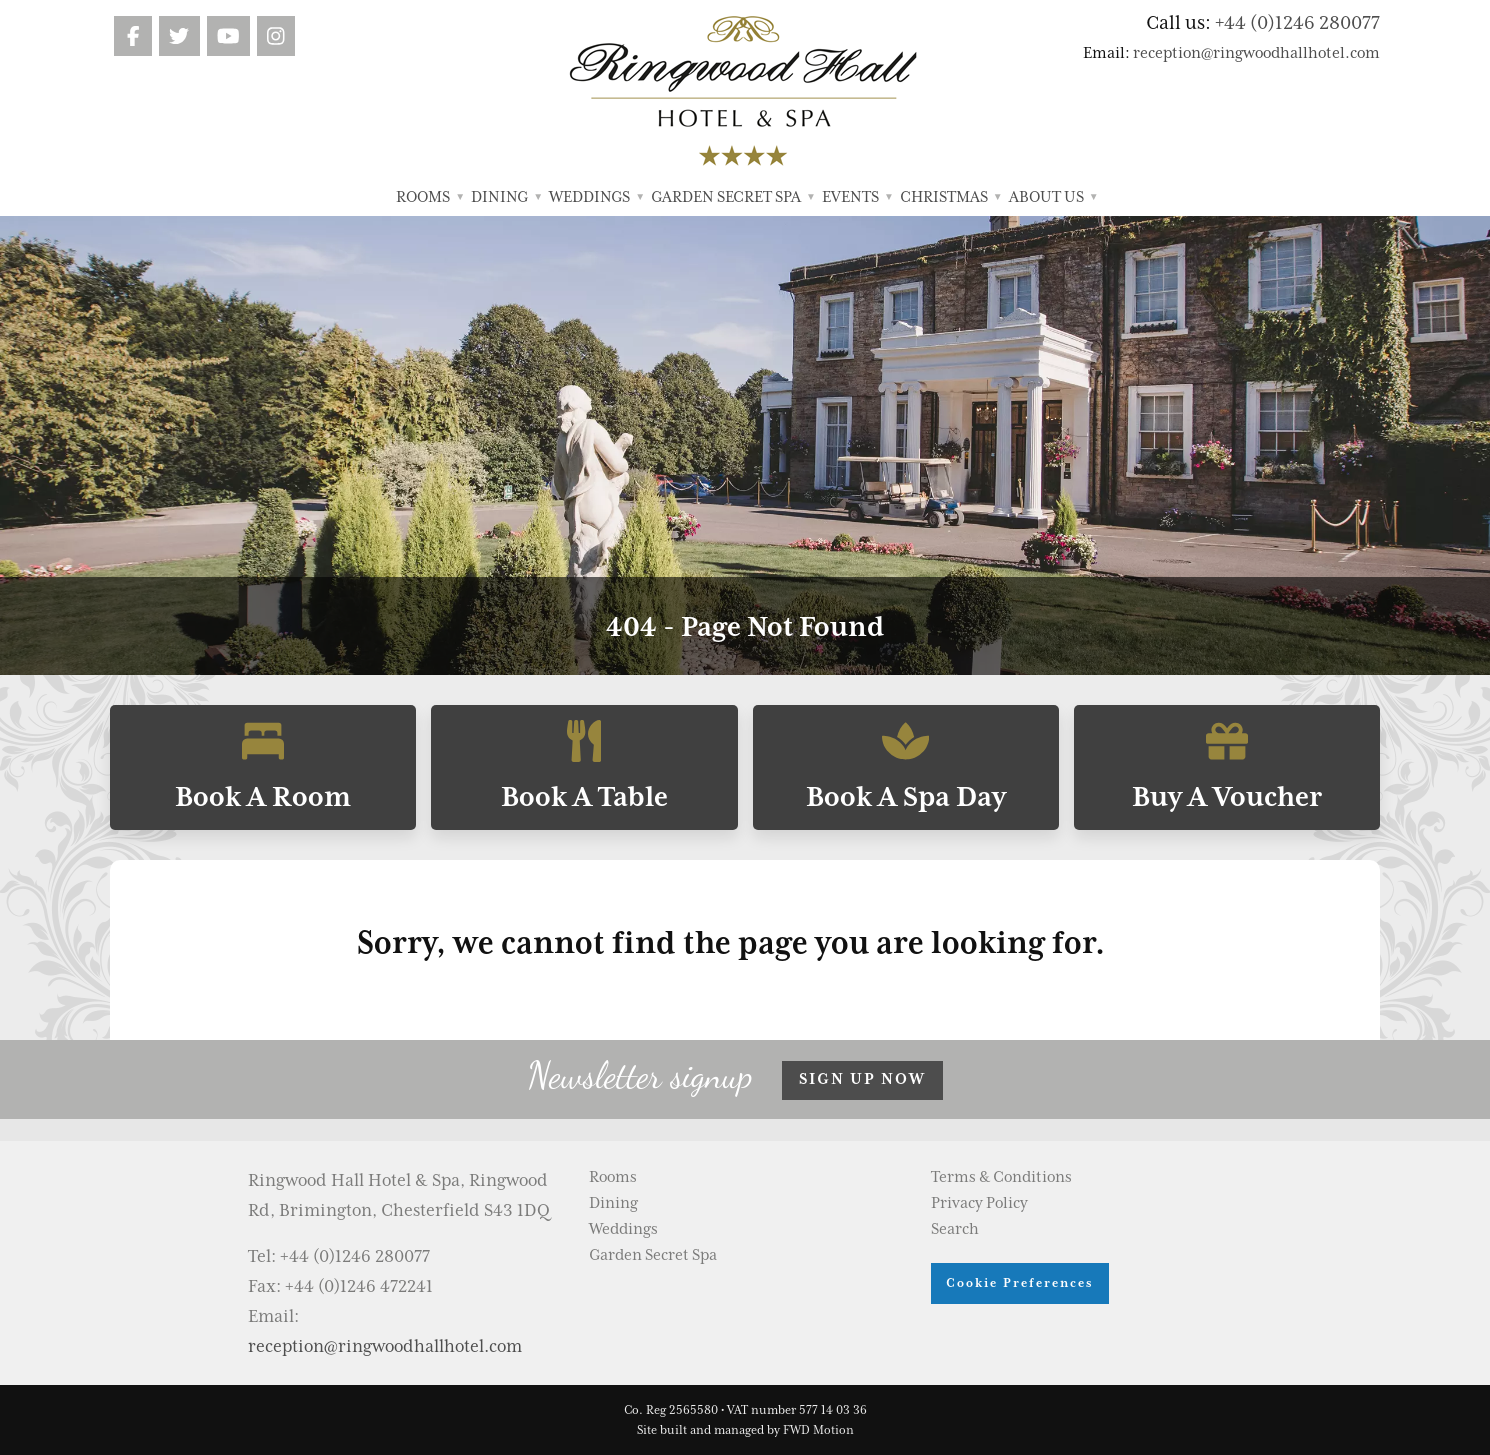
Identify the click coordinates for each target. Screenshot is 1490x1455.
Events (857, 197)
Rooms (430, 197)
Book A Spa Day (906, 767)
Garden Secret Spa (733, 197)
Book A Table (584, 767)
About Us (1053, 197)
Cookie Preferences (1020, 1282)
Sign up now (862, 1079)
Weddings (596, 197)
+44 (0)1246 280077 (1297, 22)
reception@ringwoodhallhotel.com (1256, 53)
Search (955, 1229)
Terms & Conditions (1001, 1177)
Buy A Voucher (1227, 767)
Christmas (951, 197)
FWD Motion (818, 1430)
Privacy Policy (979, 1203)
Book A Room (263, 767)
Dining (506, 197)
